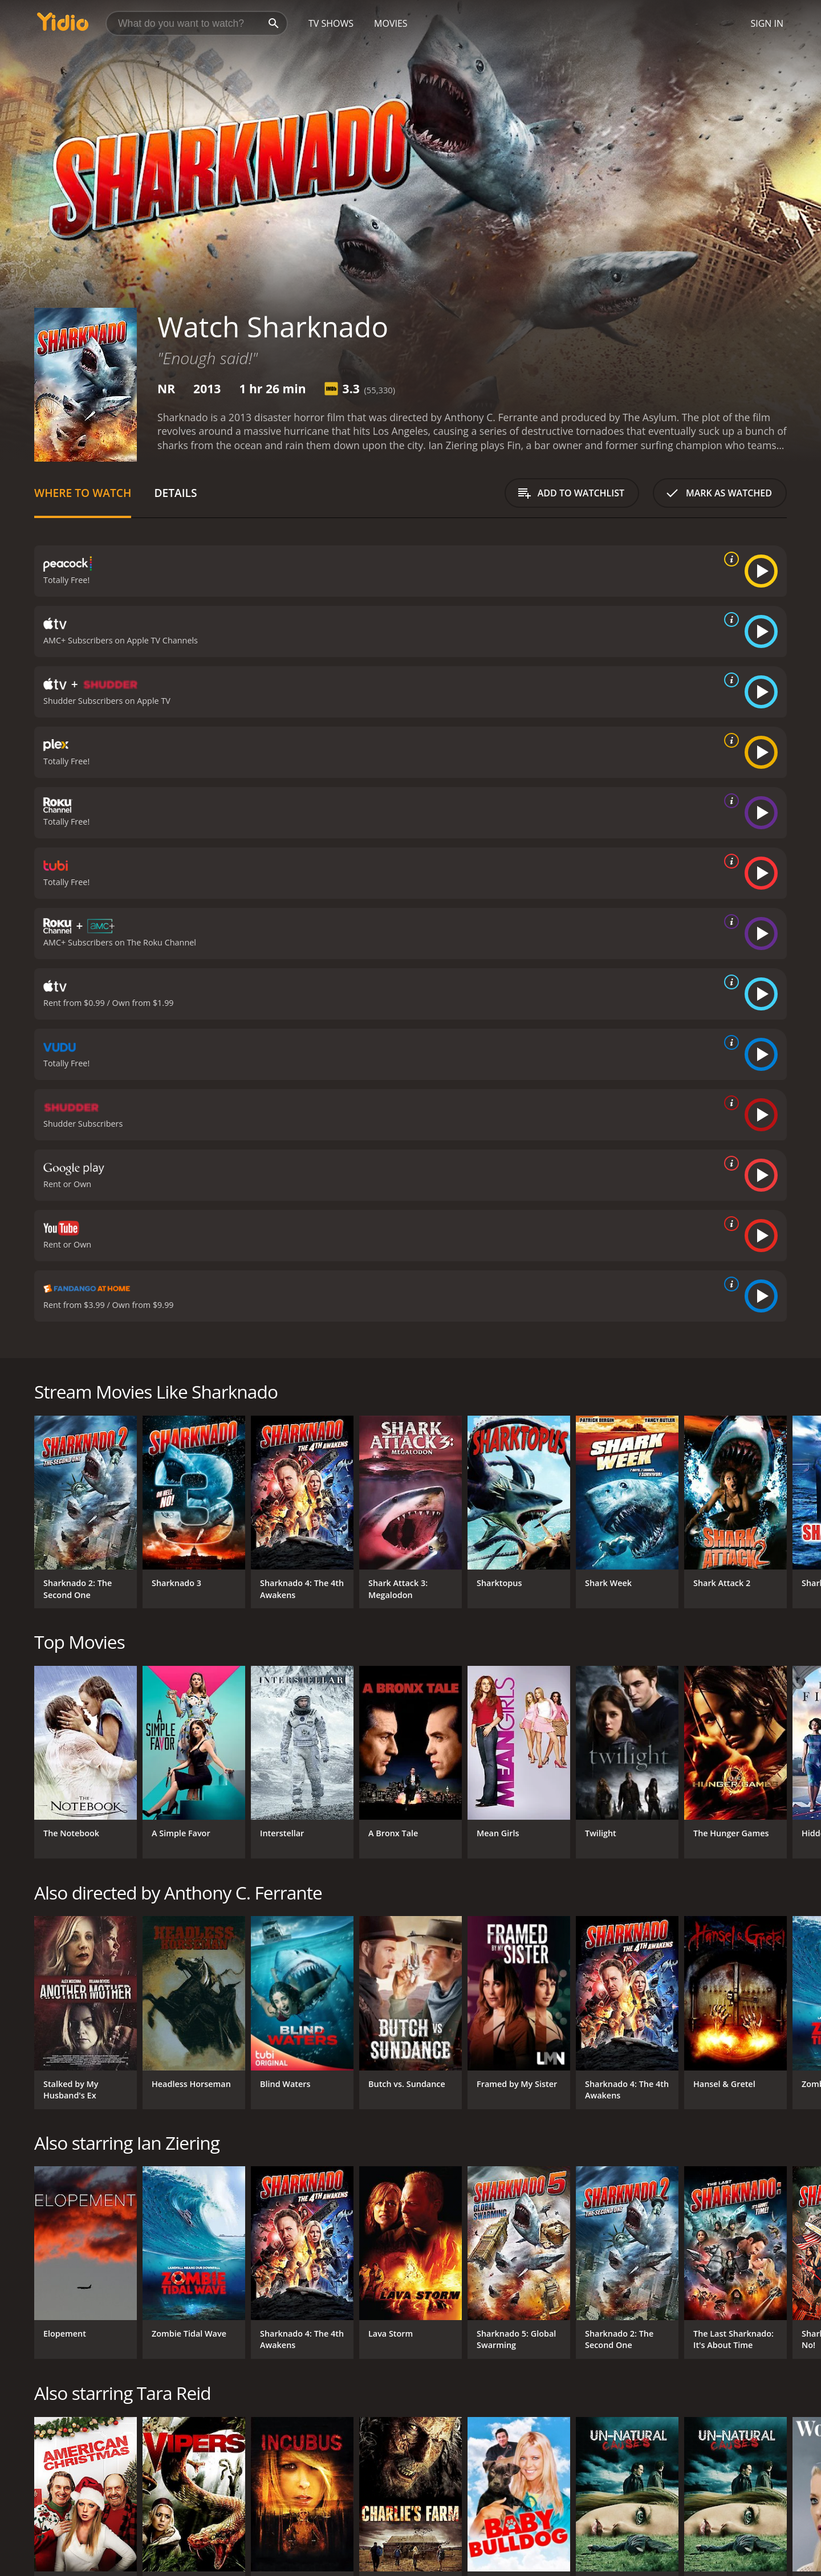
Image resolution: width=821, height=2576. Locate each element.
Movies (391, 23)
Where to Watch (82, 492)
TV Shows (330, 23)
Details (175, 492)
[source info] (729, 559)
